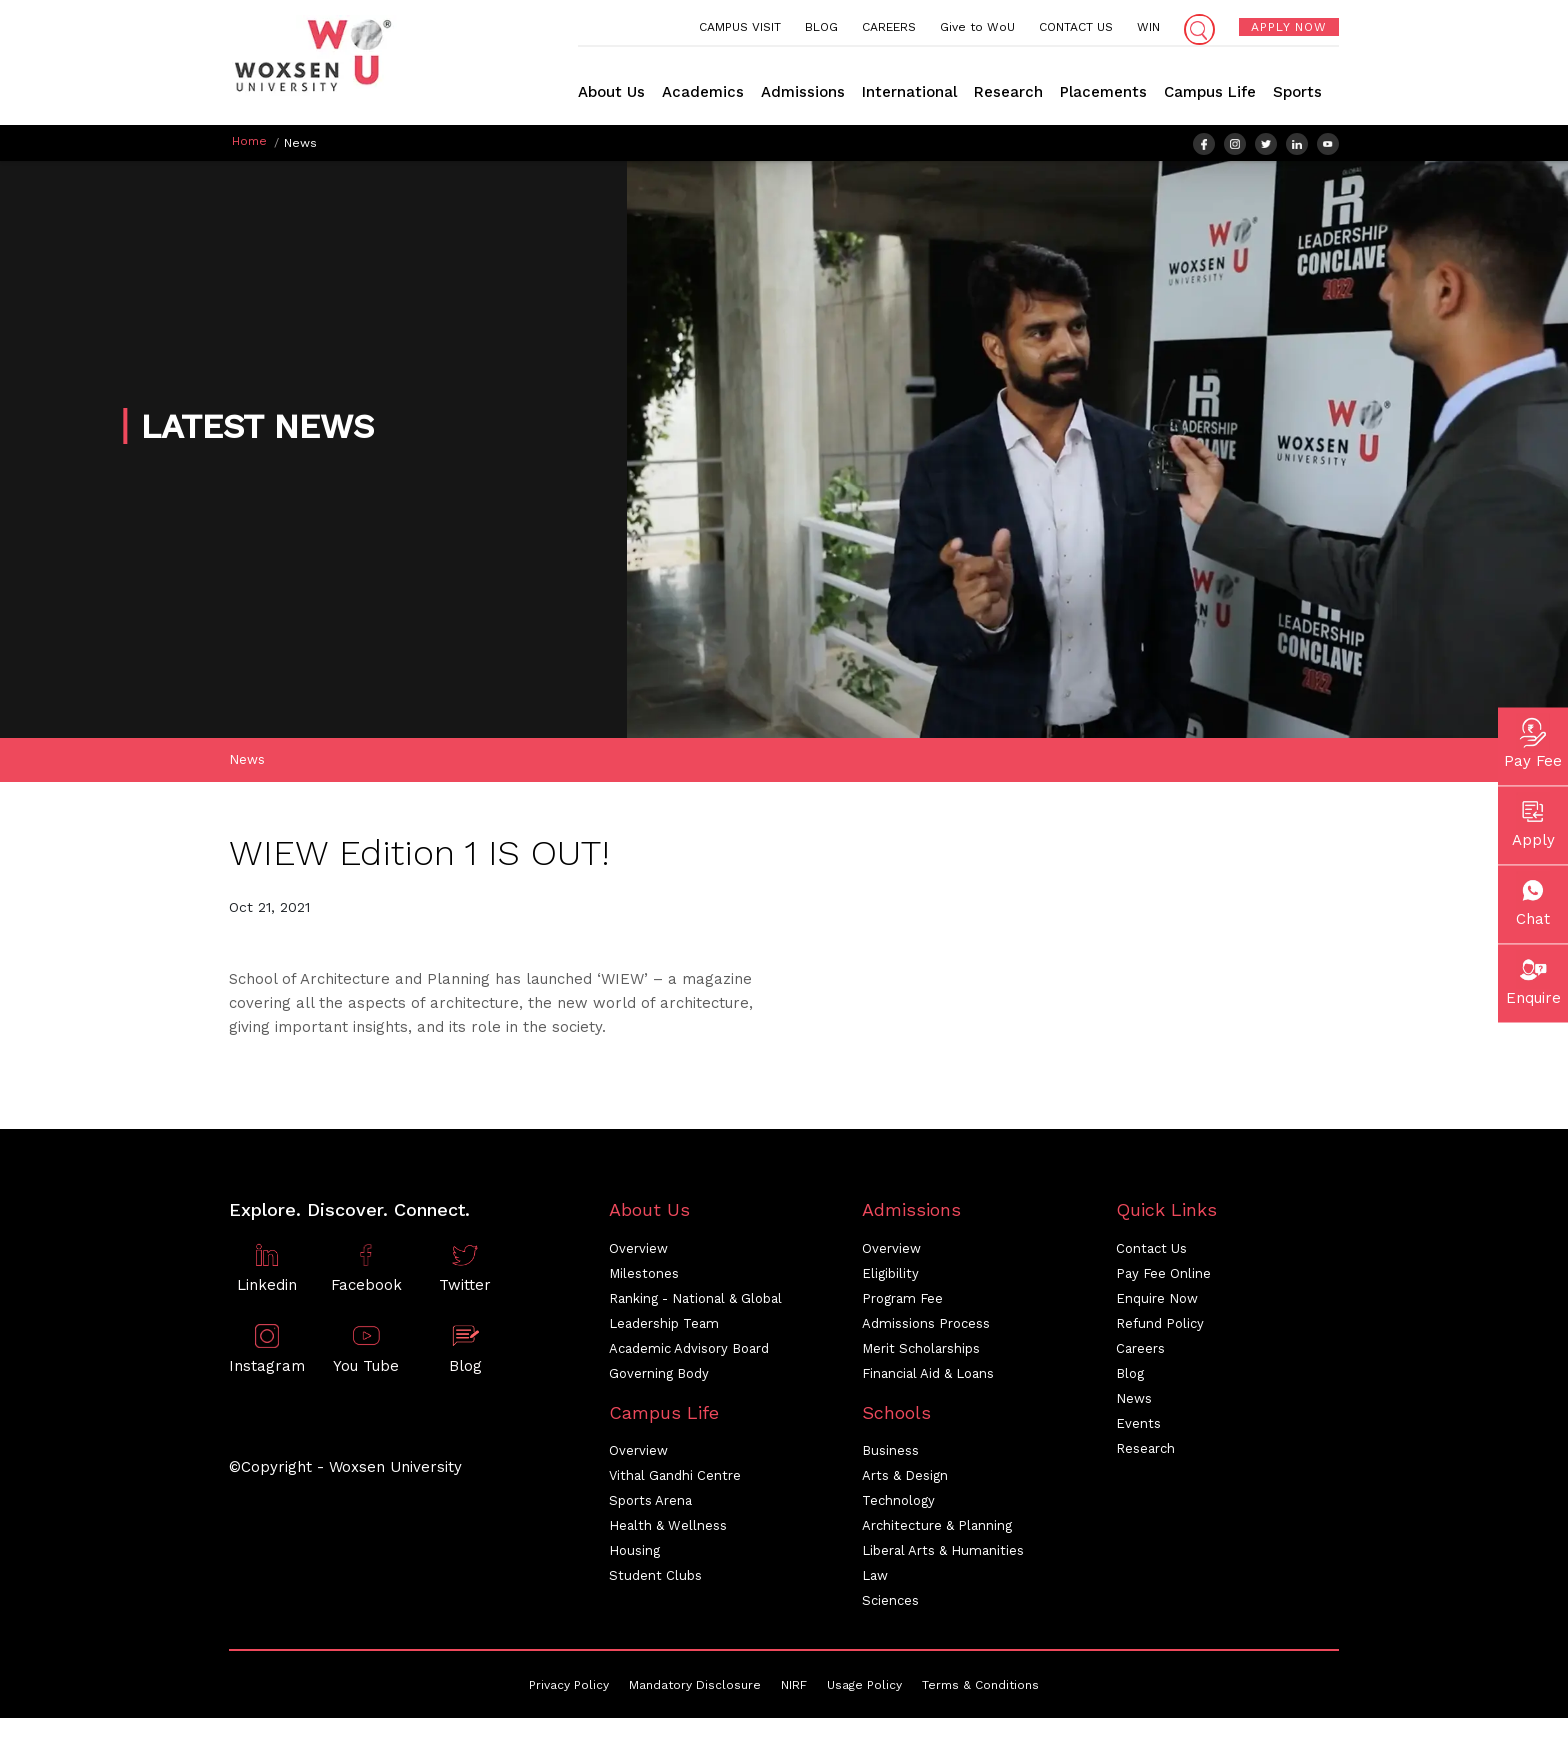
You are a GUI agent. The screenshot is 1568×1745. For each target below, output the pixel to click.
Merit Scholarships (921, 1351)
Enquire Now (1157, 1301)
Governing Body (659, 1376)
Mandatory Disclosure (695, 1688)
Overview (638, 1251)
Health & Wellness (668, 1528)
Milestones (644, 1276)
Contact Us (1151, 1251)
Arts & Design (905, 1478)
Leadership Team (664, 1326)
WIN (1148, 27)
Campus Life (1210, 92)
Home (249, 141)
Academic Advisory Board (689, 1351)
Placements (1103, 92)
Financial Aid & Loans (928, 1376)
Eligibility (890, 1276)
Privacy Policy (569, 1688)
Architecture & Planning (937, 1528)
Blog (1130, 1376)
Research (1008, 92)
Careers (1140, 1351)
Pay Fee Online (1163, 1276)
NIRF (794, 1688)
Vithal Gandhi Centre (675, 1478)
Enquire (1533, 978)
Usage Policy (864, 1688)
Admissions (803, 92)
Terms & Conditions (980, 1688)
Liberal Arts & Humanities (943, 1553)
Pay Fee (1533, 741)
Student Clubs (655, 1578)
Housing (634, 1553)
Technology (898, 1503)
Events (1138, 1426)
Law (875, 1578)
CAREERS (889, 27)
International (909, 92)
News (247, 762)
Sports (1297, 92)
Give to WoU (977, 27)
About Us (611, 92)
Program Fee (902, 1301)
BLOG (821, 27)
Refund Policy (1160, 1326)
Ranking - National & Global (695, 1301)
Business (890, 1453)
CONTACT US (1076, 27)
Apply (1533, 820)
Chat (1533, 899)
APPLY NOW (1289, 27)
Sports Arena (650, 1503)
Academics (703, 92)
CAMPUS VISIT (740, 27)
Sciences (890, 1603)
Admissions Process (926, 1326)
